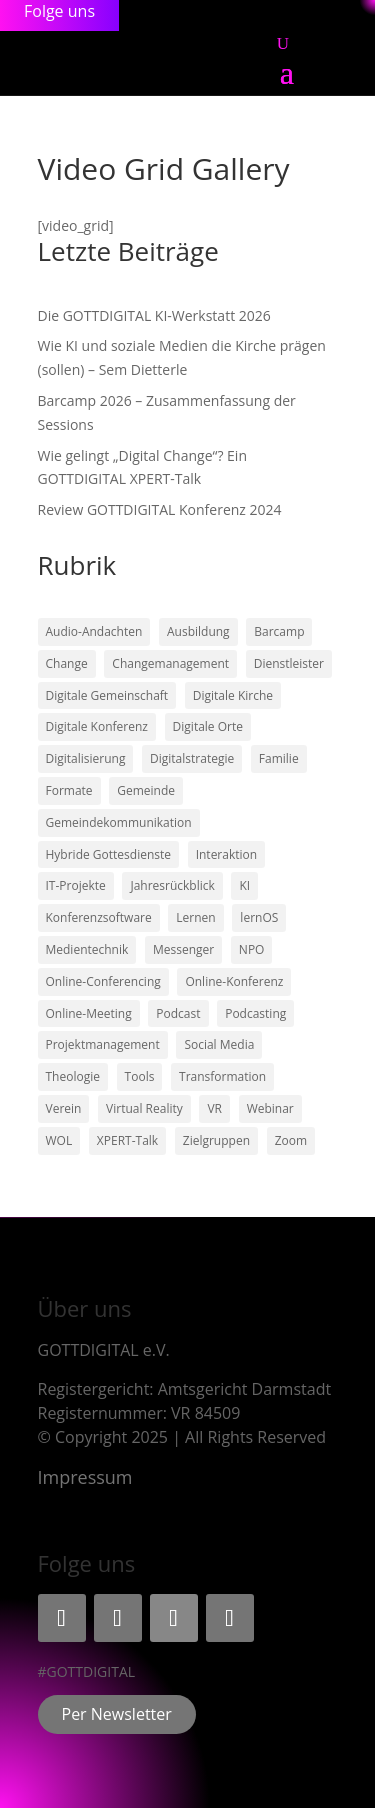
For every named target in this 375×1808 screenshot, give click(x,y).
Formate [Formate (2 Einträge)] (69, 790)
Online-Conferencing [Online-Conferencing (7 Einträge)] (103, 981)
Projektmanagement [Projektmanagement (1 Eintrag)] (103, 1044)
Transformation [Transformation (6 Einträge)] (222, 1076)
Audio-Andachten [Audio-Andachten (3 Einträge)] (94, 631)
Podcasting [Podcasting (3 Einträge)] (255, 1013)
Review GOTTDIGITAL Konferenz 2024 (160, 509)
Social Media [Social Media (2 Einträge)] (219, 1044)
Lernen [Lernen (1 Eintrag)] (195, 917)
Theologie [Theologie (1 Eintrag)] (73, 1076)
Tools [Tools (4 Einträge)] (140, 1076)
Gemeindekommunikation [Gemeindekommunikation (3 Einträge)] (119, 822)
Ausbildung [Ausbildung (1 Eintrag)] (198, 631)
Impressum (85, 1477)
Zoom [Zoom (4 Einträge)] (291, 1140)
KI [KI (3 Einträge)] (244, 885)
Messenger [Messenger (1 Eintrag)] (183, 949)
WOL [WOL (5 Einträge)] (59, 1140)
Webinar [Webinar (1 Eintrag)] (270, 1108)
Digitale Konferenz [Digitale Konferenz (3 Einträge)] (97, 726)
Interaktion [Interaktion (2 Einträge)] (227, 854)
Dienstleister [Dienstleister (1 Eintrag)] (289, 663)
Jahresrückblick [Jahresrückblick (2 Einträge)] (172, 885)
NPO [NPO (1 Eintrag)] (252, 949)
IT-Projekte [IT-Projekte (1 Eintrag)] (76, 885)
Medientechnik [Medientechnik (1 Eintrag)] (87, 949)
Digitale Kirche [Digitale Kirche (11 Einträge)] (233, 695)
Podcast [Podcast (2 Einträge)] (178, 1013)
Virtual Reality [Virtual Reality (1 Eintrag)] (144, 1108)
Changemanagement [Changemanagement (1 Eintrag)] (170, 663)
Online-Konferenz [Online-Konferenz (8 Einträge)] (234, 981)
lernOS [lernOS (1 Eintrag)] (259, 917)
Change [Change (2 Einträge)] (67, 663)
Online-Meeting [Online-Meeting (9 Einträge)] (89, 1013)
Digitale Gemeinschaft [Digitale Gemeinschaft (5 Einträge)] (107, 695)
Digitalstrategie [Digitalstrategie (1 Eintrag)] (192, 758)
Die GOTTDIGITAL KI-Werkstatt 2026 (154, 315)
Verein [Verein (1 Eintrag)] (64, 1108)
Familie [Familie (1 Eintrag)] (279, 758)
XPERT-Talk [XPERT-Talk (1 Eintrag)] (127, 1140)
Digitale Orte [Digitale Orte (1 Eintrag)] (208, 726)
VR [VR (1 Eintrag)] (214, 1108)
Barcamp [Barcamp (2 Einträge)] (279, 631)
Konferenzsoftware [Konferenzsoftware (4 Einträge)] (99, 917)
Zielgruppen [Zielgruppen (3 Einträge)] (216, 1140)
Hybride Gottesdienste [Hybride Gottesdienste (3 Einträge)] (109, 854)
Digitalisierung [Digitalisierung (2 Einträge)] (86, 758)
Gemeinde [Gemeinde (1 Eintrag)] (146, 790)
